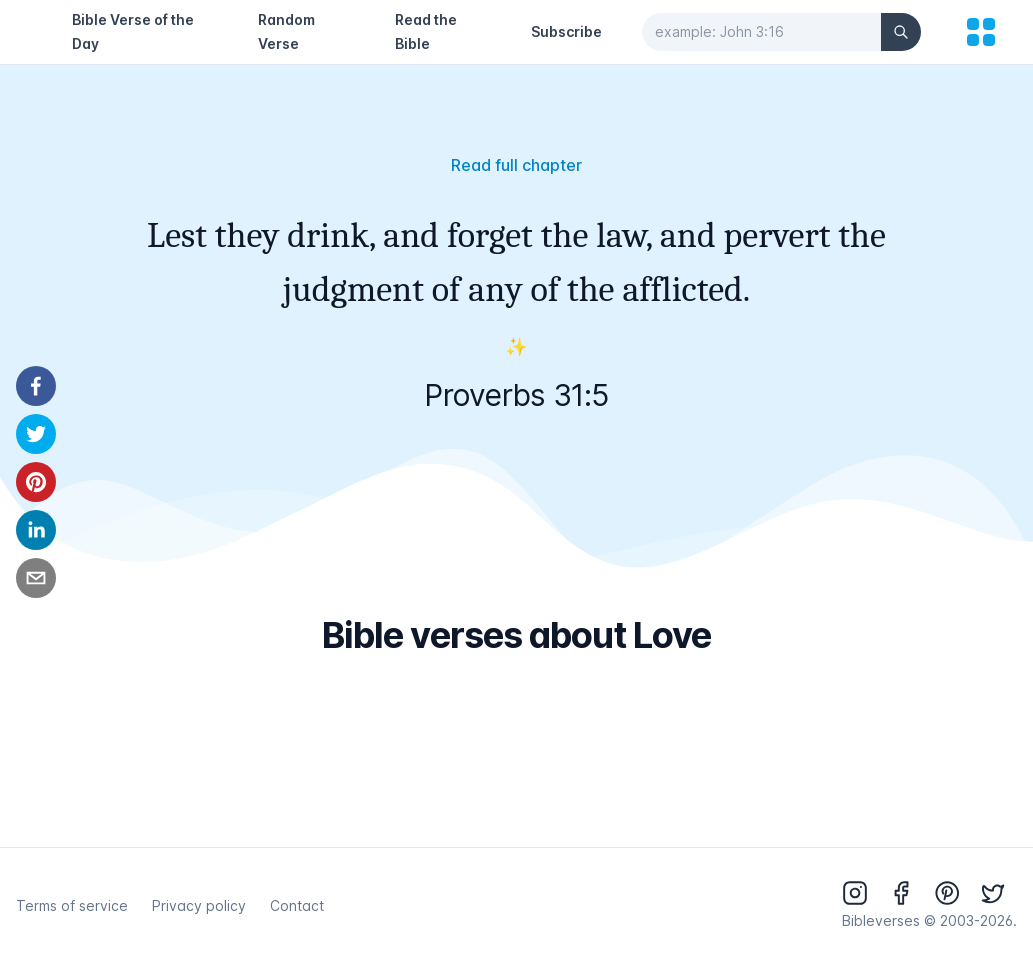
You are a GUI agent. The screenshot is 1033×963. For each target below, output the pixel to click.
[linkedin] (36, 530)
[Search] (901, 32)
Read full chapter (516, 165)
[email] (36, 578)
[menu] (981, 32)
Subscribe (566, 31)
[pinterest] (36, 482)
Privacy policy (199, 905)
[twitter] (36, 434)
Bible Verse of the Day (133, 31)
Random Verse (286, 31)
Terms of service (72, 905)
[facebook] (36, 386)
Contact (297, 905)
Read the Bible (426, 31)
